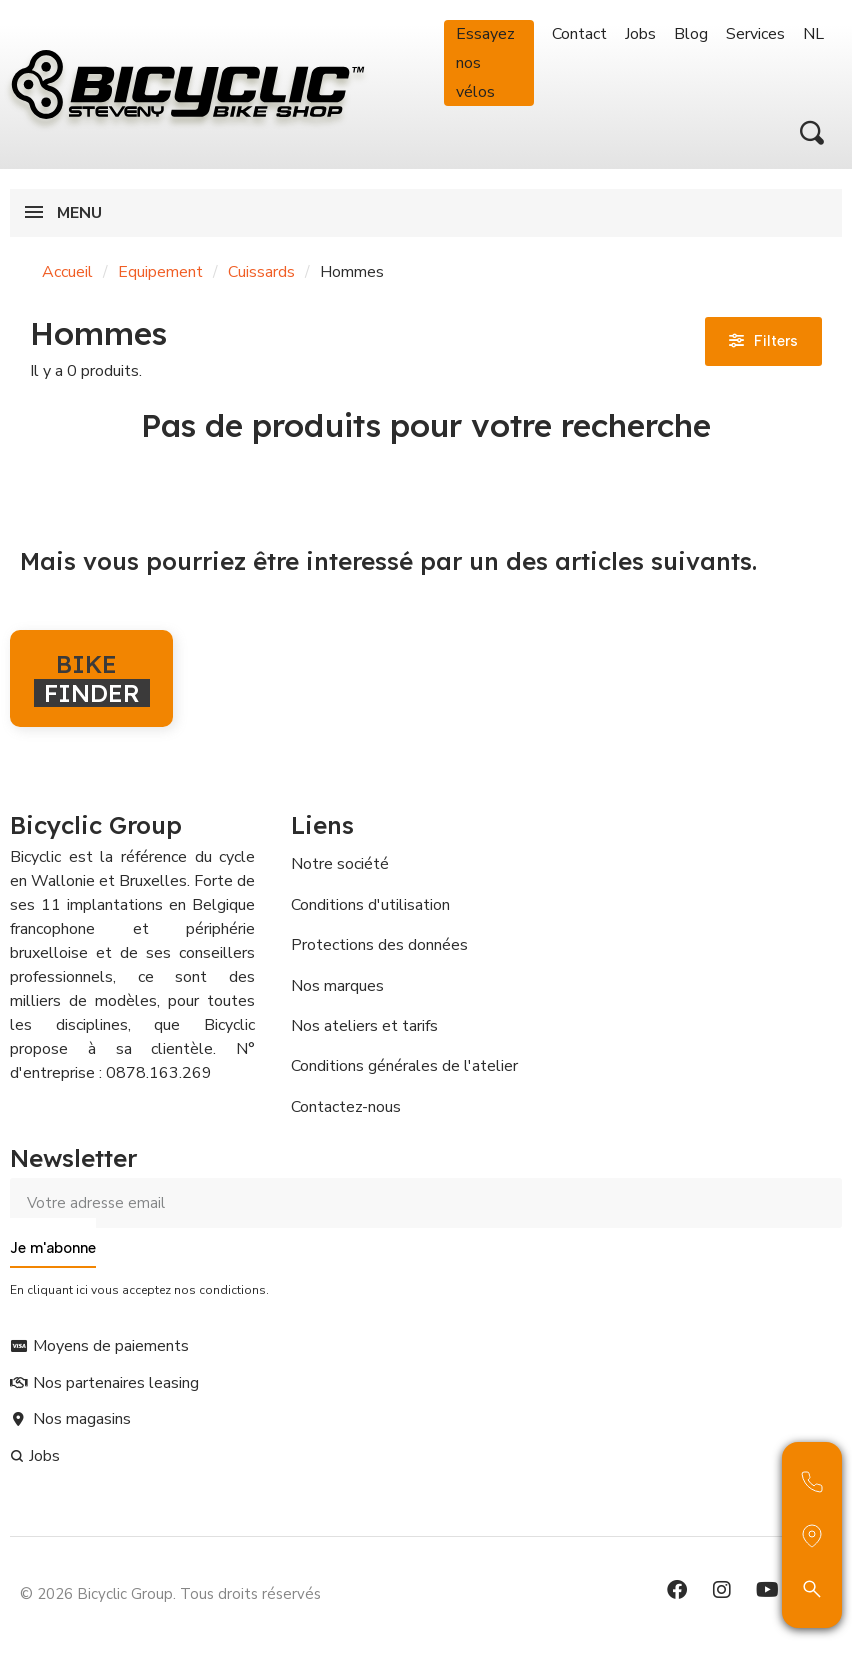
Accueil (67, 272)
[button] (812, 133)
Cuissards (261, 272)
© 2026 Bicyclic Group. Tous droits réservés (170, 1594)
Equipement (160, 272)
